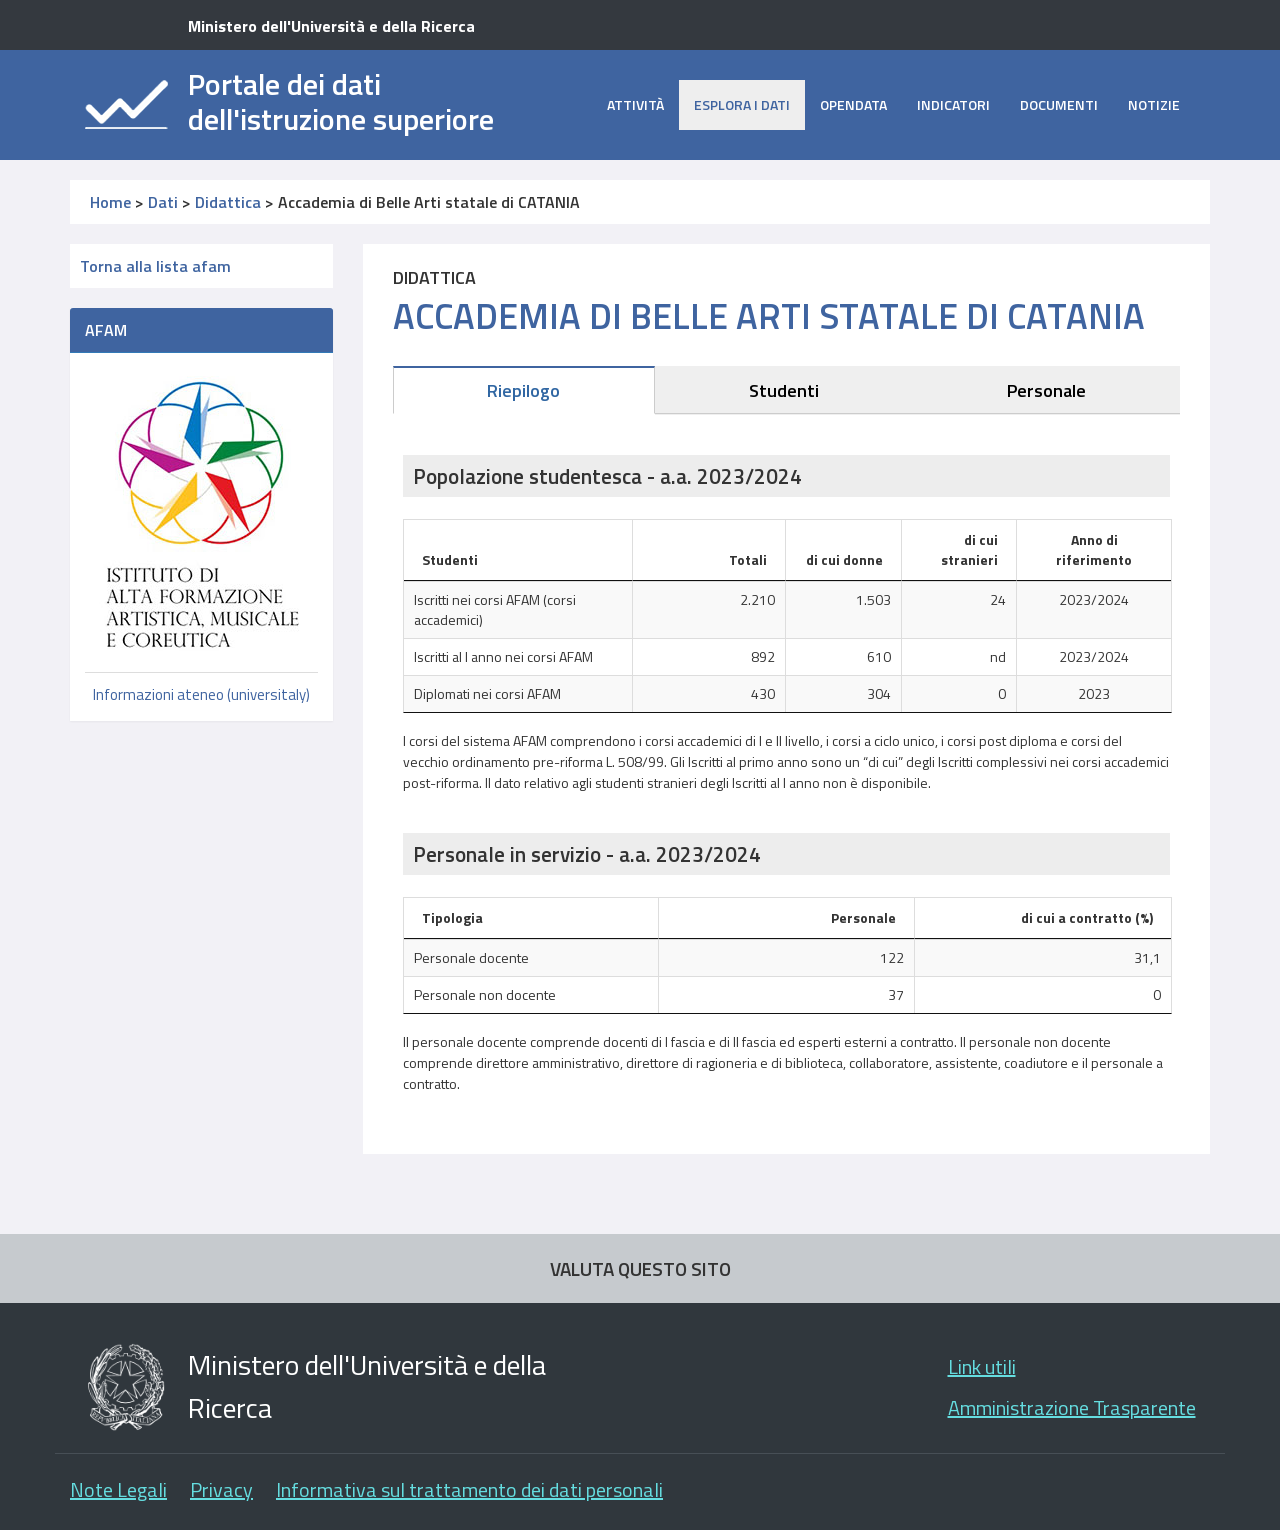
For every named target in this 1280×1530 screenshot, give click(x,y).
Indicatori (953, 104)
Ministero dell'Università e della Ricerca (331, 26)
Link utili (982, 1366)
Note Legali (118, 1489)
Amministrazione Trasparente (1072, 1407)
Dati (163, 202)
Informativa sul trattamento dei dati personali (469, 1489)
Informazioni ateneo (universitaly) (201, 694)
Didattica (228, 202)
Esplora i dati (742, 104)
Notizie (1154, 104)
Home (110, 202)
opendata (853, 104)
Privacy (221, 1489)
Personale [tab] (1046, 390)
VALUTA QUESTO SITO (640, 1268)
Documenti (1059, 104)
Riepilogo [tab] (523, 390)
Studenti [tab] (784, 390)
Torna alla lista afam (155, 266)
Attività (635, 104)
